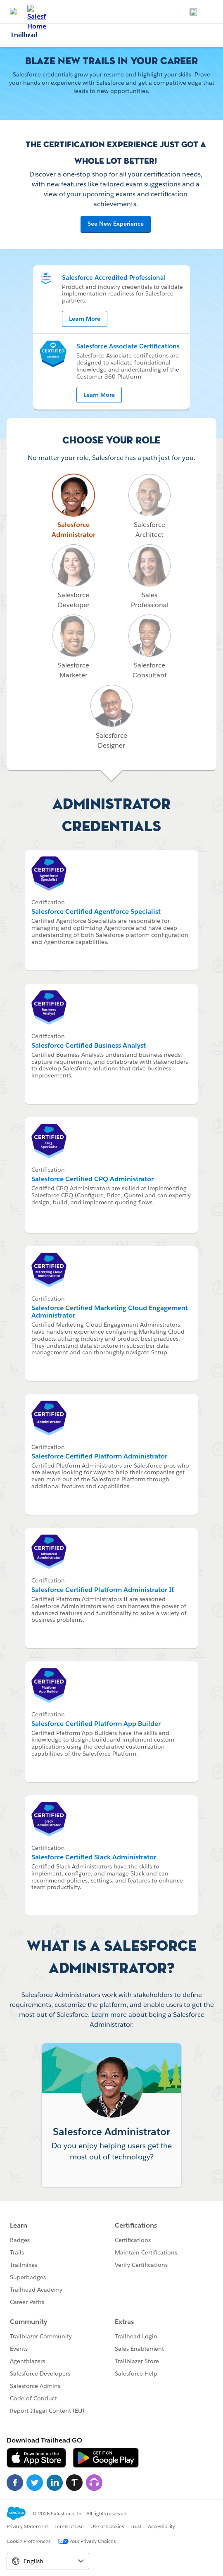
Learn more (109, 2014)
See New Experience (116, 223)
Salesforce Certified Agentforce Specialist (96, 911)
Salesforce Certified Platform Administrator (99, 1456)
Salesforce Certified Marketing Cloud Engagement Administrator (109, 1311)
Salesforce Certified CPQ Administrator (92, 1179)
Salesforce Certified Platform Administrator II (102, 1589)
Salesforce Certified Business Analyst (88, 1045)
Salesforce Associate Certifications (128, 346)
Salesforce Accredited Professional (114, 277)
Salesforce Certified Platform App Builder (96, 1723)
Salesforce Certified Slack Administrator (93, 1857)
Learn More (84, 318)
